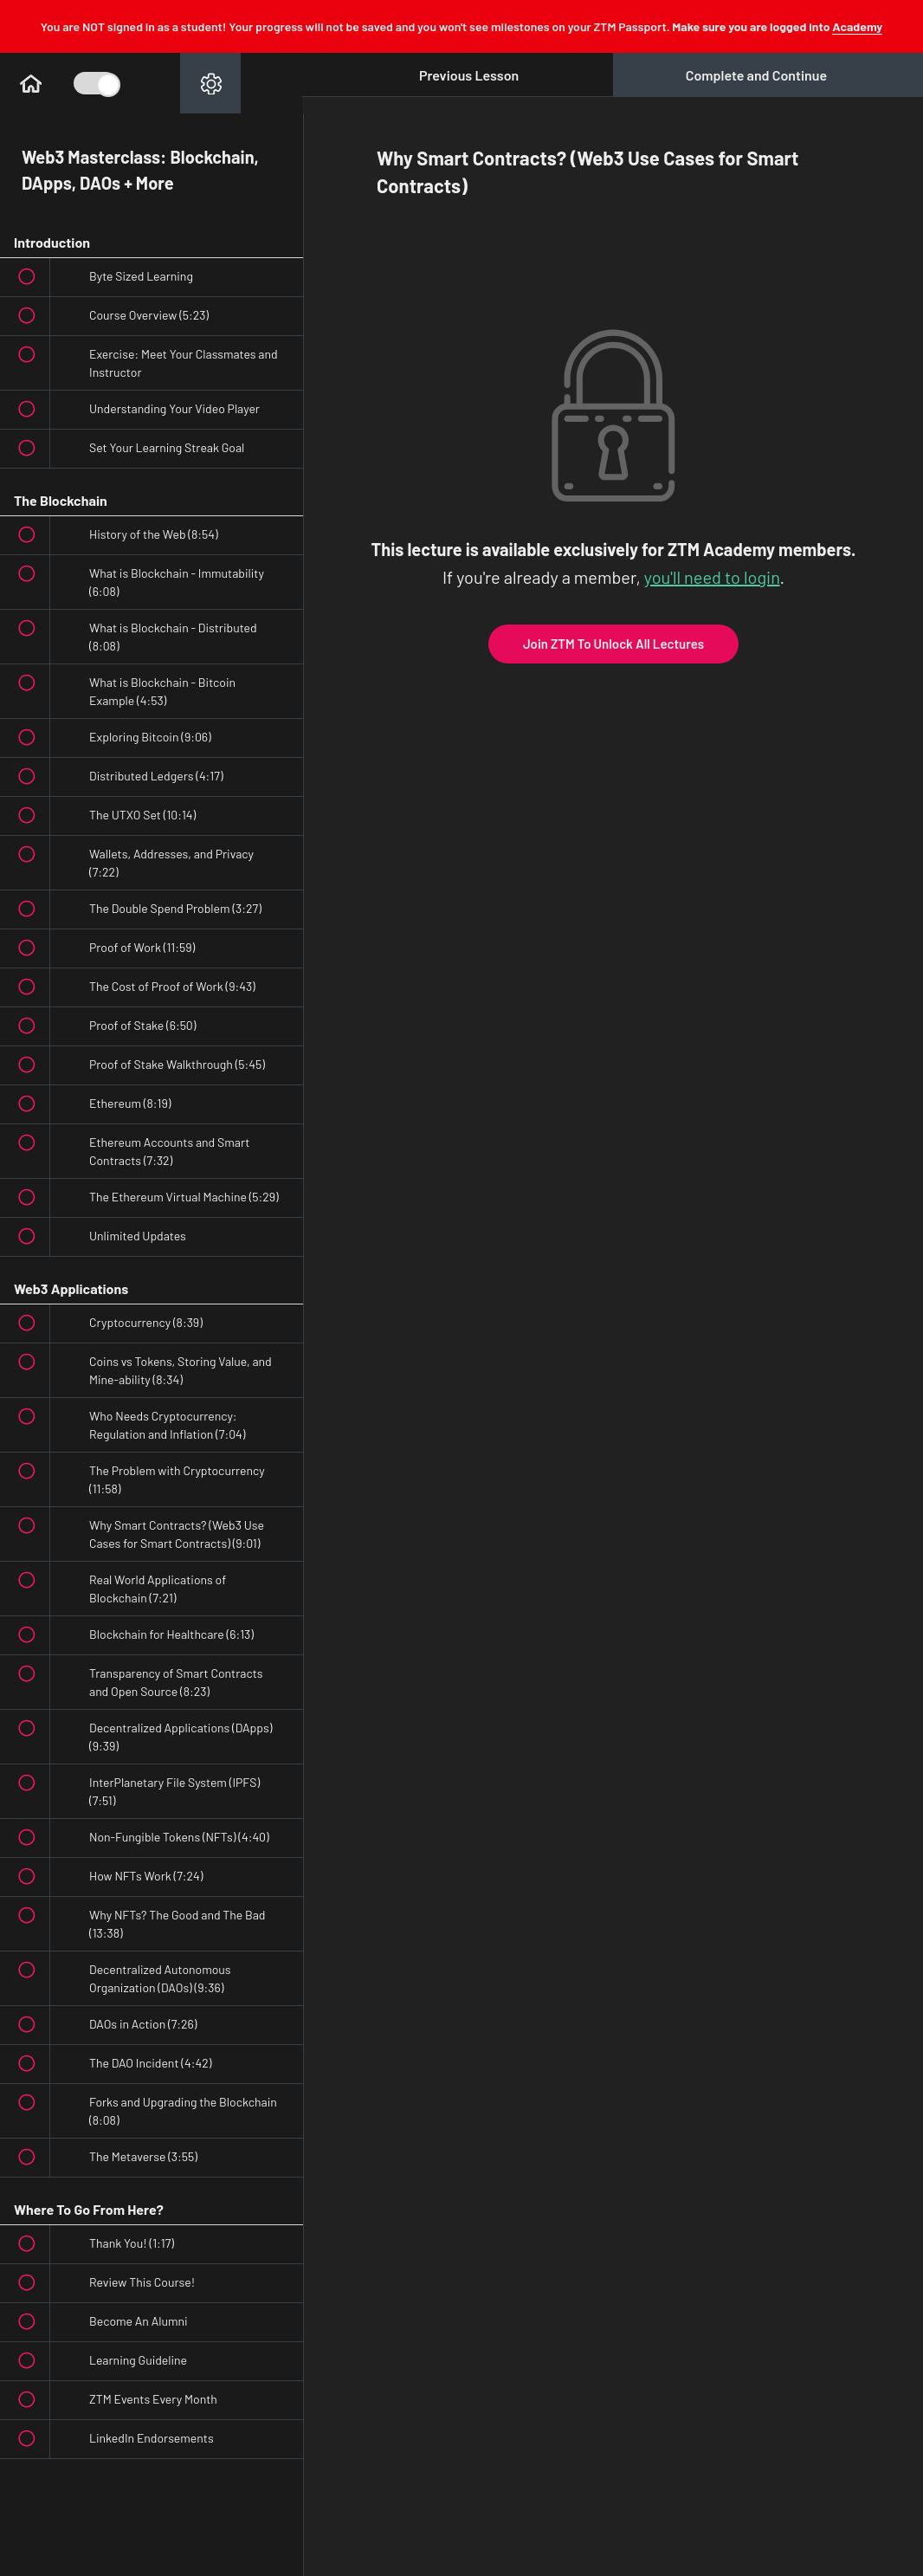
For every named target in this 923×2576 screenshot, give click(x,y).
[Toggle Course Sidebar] (95, 83)
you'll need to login (712, 576)
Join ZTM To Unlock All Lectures (613, 643)
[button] (30, 83)
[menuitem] (210, 83)
